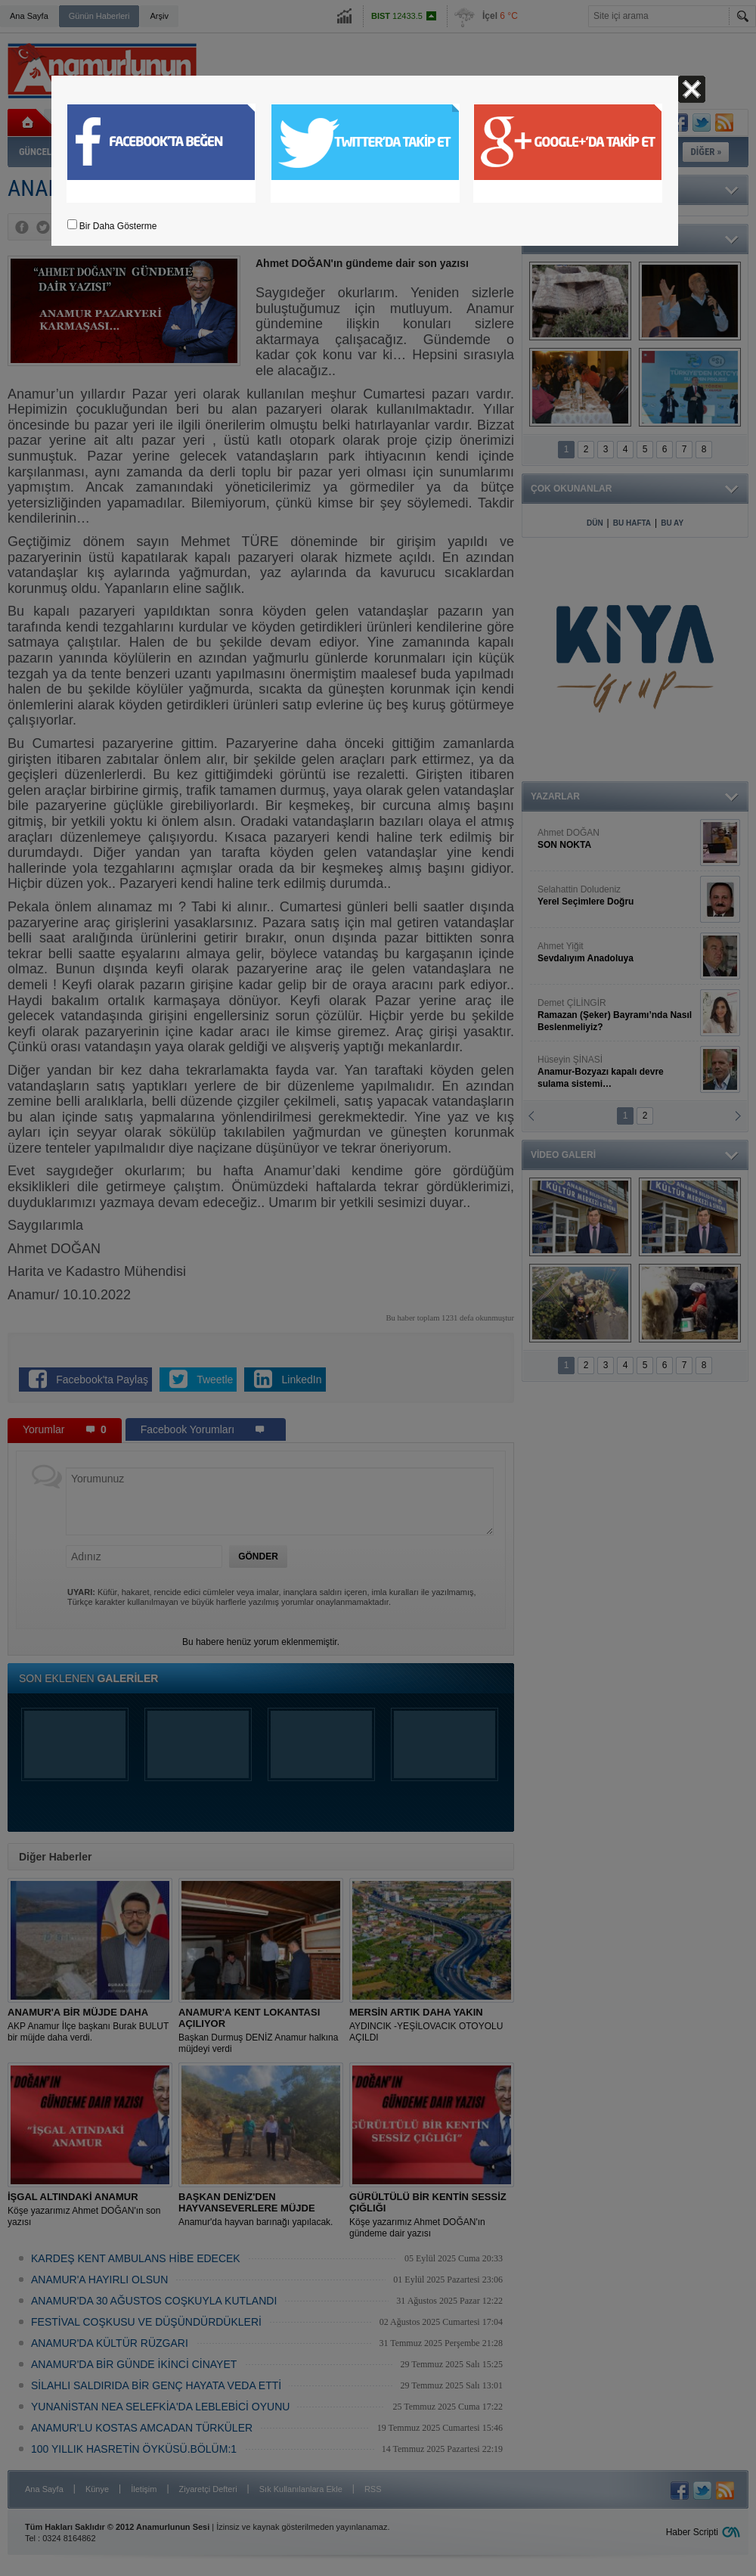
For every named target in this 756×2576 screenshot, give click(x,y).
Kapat (691, 89)
